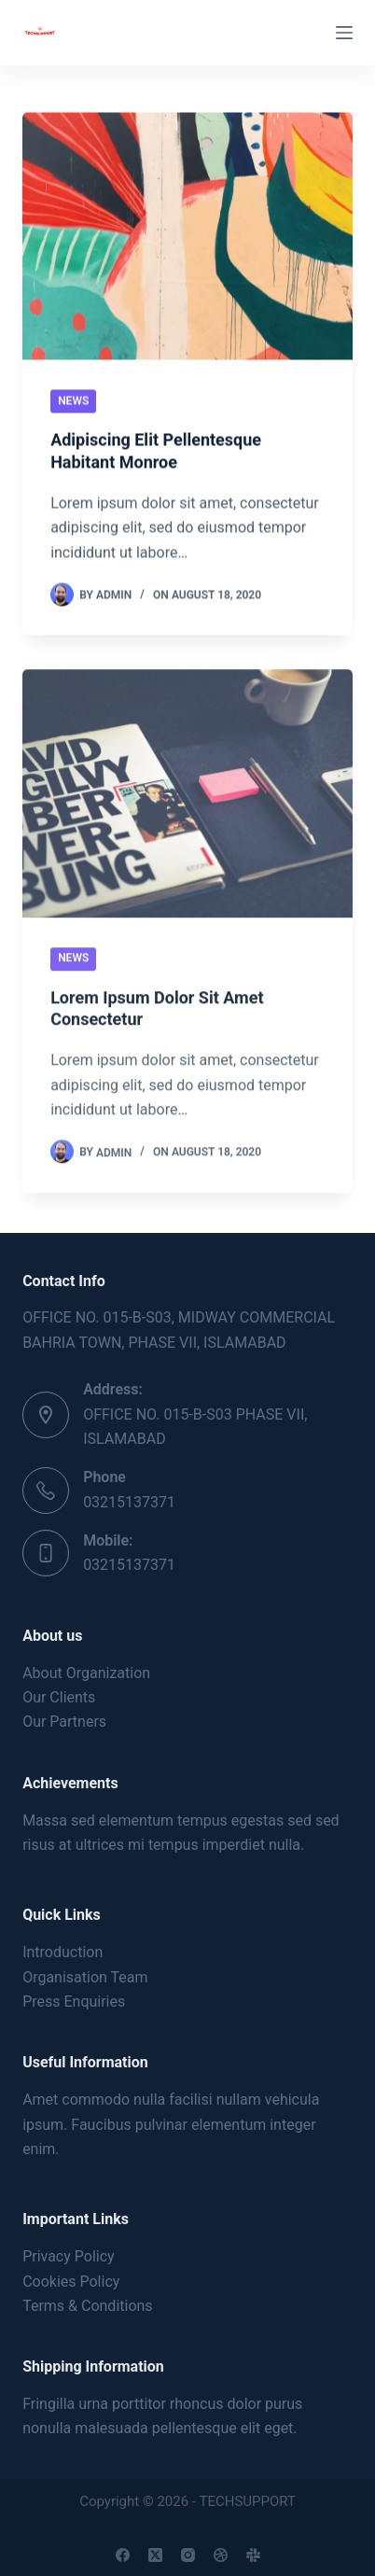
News (73, 402)
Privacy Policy (68, 2256)
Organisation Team (84, 1977)
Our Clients (58, 1697)
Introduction (62, 1952)
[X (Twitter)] (155, 2555)
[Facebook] (123, 2555)
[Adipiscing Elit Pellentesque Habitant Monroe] (187, 237)
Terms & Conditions (87, 2306)
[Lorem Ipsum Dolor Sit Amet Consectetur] (187, 807)
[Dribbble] (221, 2555)
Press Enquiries (73, 2001)
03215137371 (129, 1502)
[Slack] (253, 2555)
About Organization (86, 1673)
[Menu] (344, 32)
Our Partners (64, 1721)
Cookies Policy (70, 2281)
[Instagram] (188, 2555)
